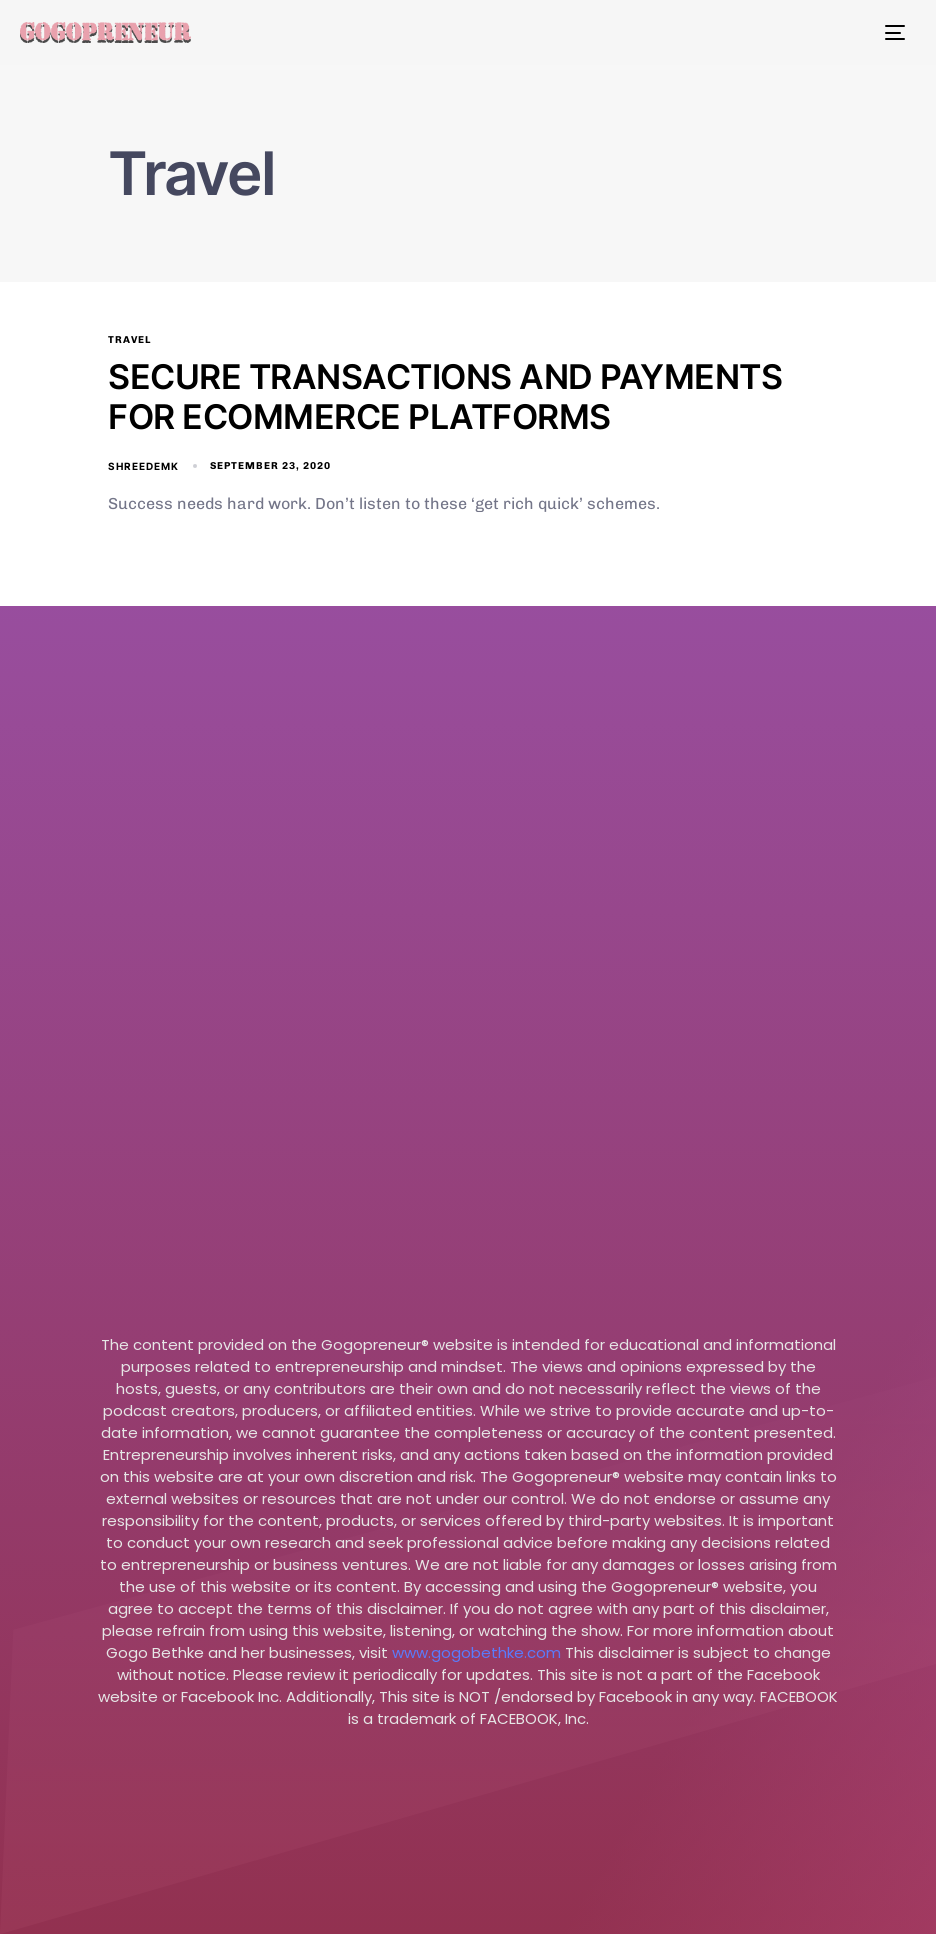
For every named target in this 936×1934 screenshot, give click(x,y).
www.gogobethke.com (476, 1652)
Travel (129, 340)
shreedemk (143, 466)
